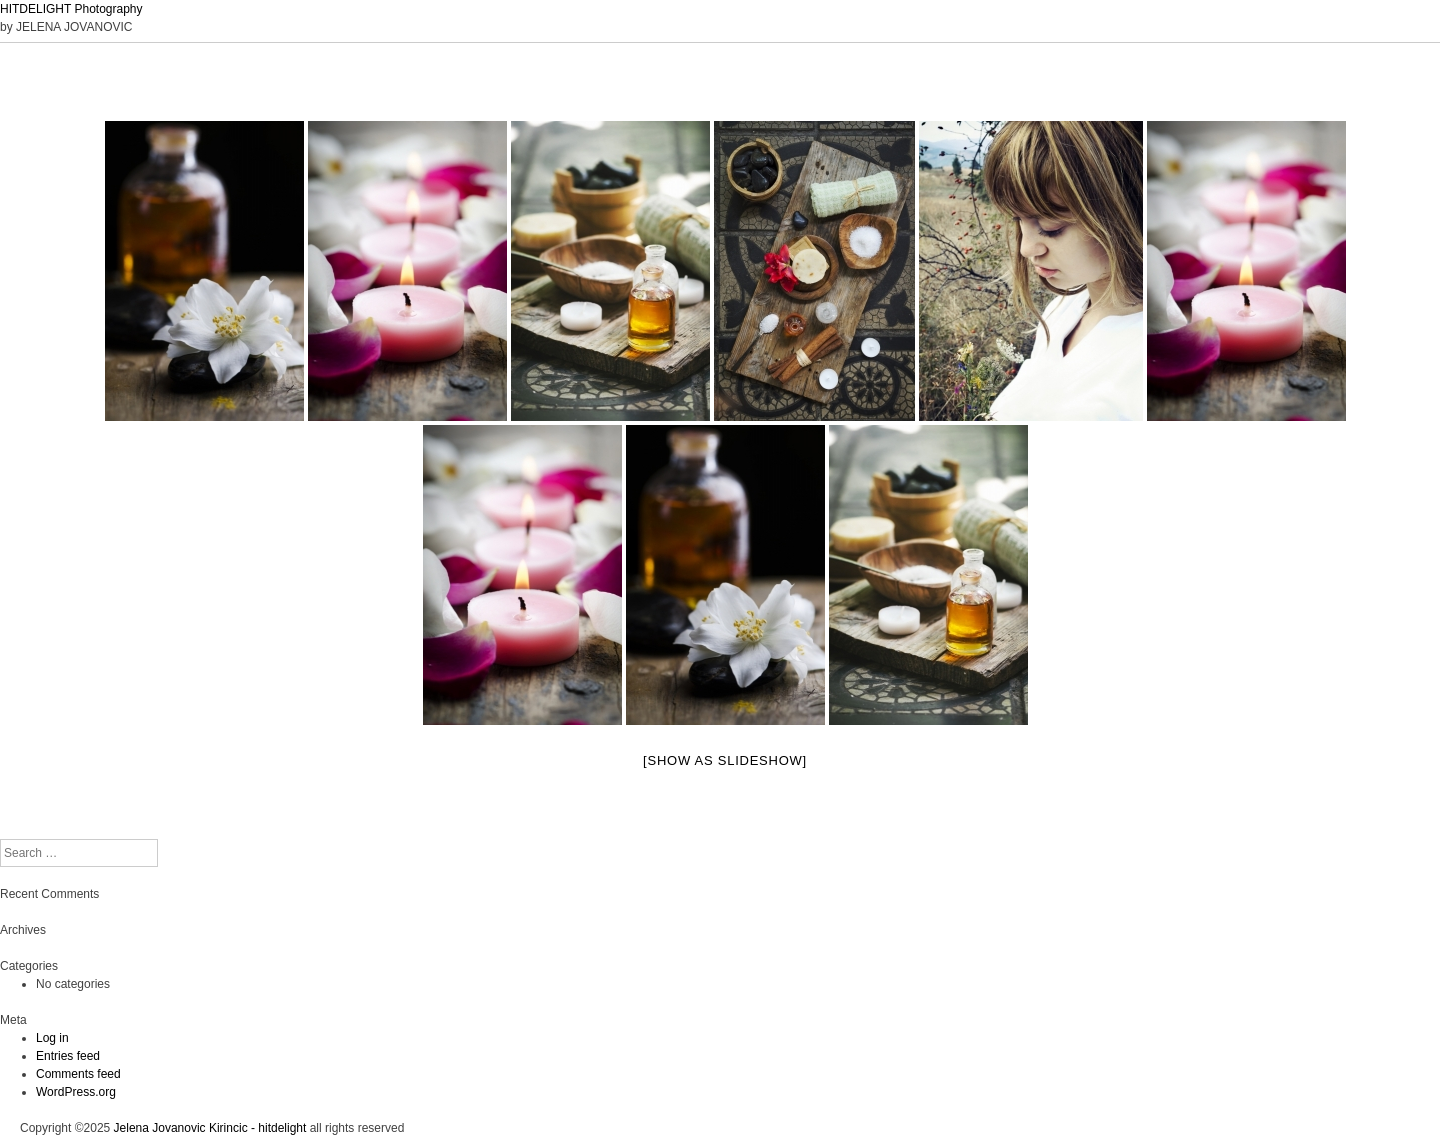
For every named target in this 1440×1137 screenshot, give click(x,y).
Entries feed (68, 1056)
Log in (52, 1038)
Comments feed (78, 1074)
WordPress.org (76, 1092)
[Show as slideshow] (725, 760)
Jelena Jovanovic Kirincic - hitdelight (210, 1128)
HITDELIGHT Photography (71, 9)
